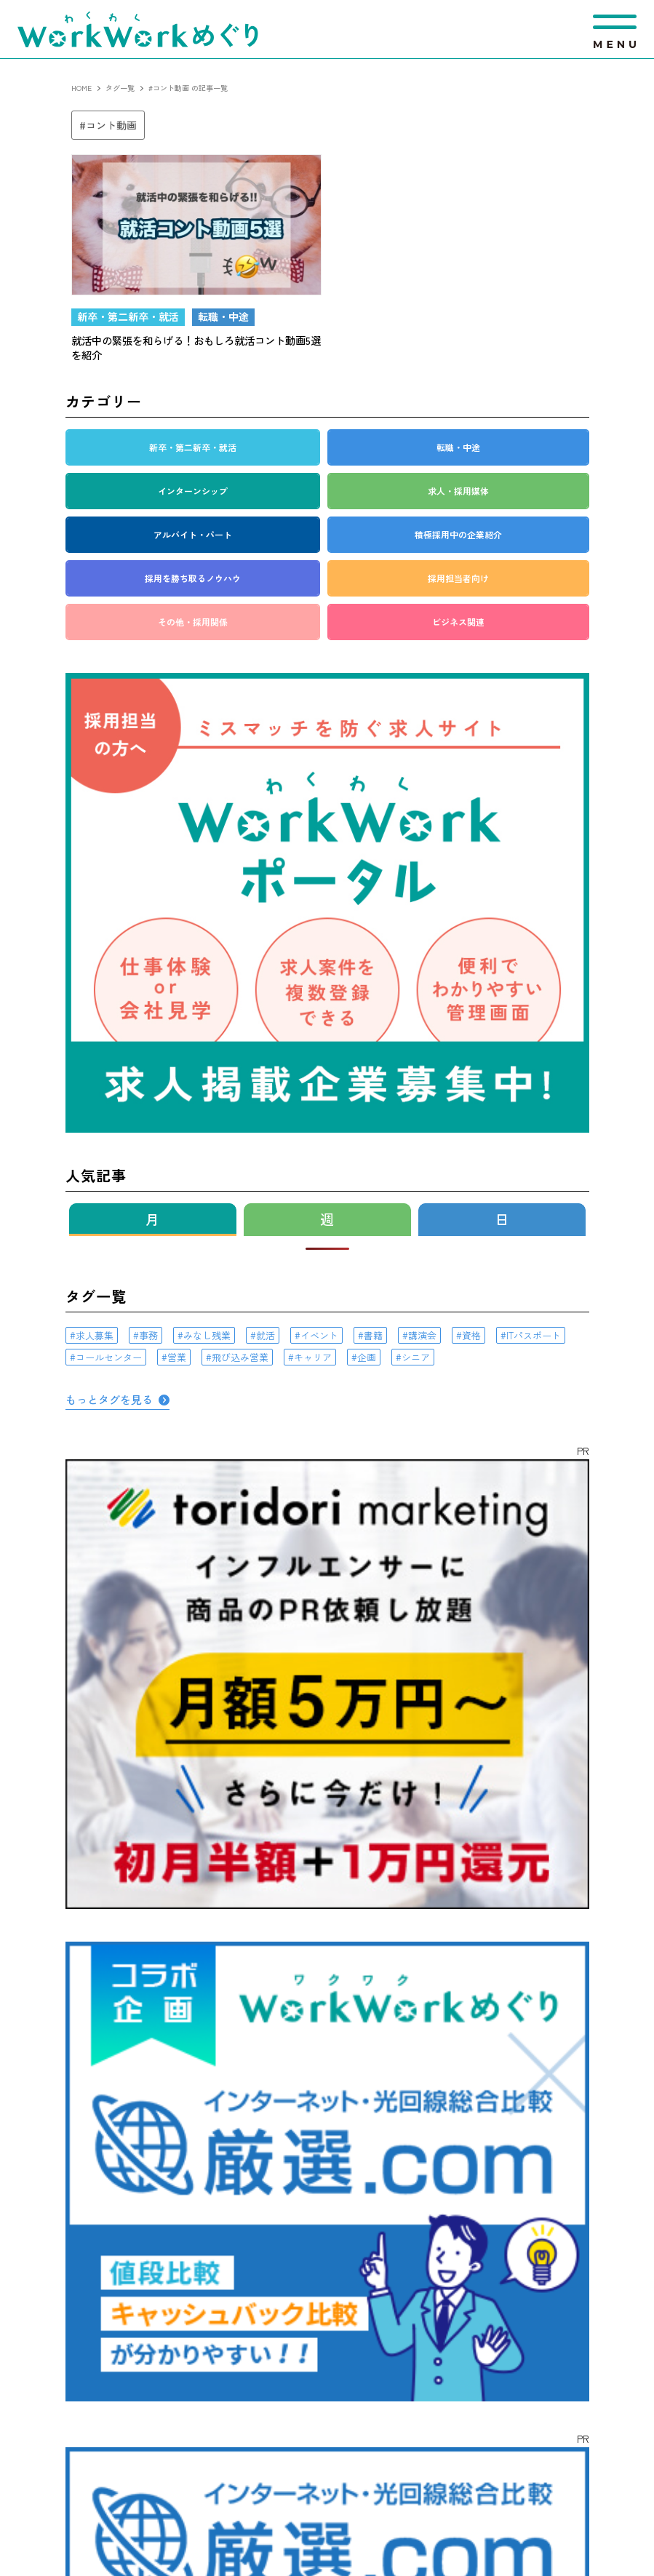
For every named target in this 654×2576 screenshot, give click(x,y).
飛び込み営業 (240, 1357)
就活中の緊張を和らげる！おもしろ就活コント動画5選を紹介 (196, 347)
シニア (416, 1357)
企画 (366, 1357)
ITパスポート (533, 1335)
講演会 (422, 1335)
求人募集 (94, 1335)
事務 (148, 1335)
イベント (319, 1335)
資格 (471, 1335)
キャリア (313, 1357)
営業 (176, 1357)
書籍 (373, 1335)
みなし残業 (207, 1335)
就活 (265, 1335)
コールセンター (109, 1357)
